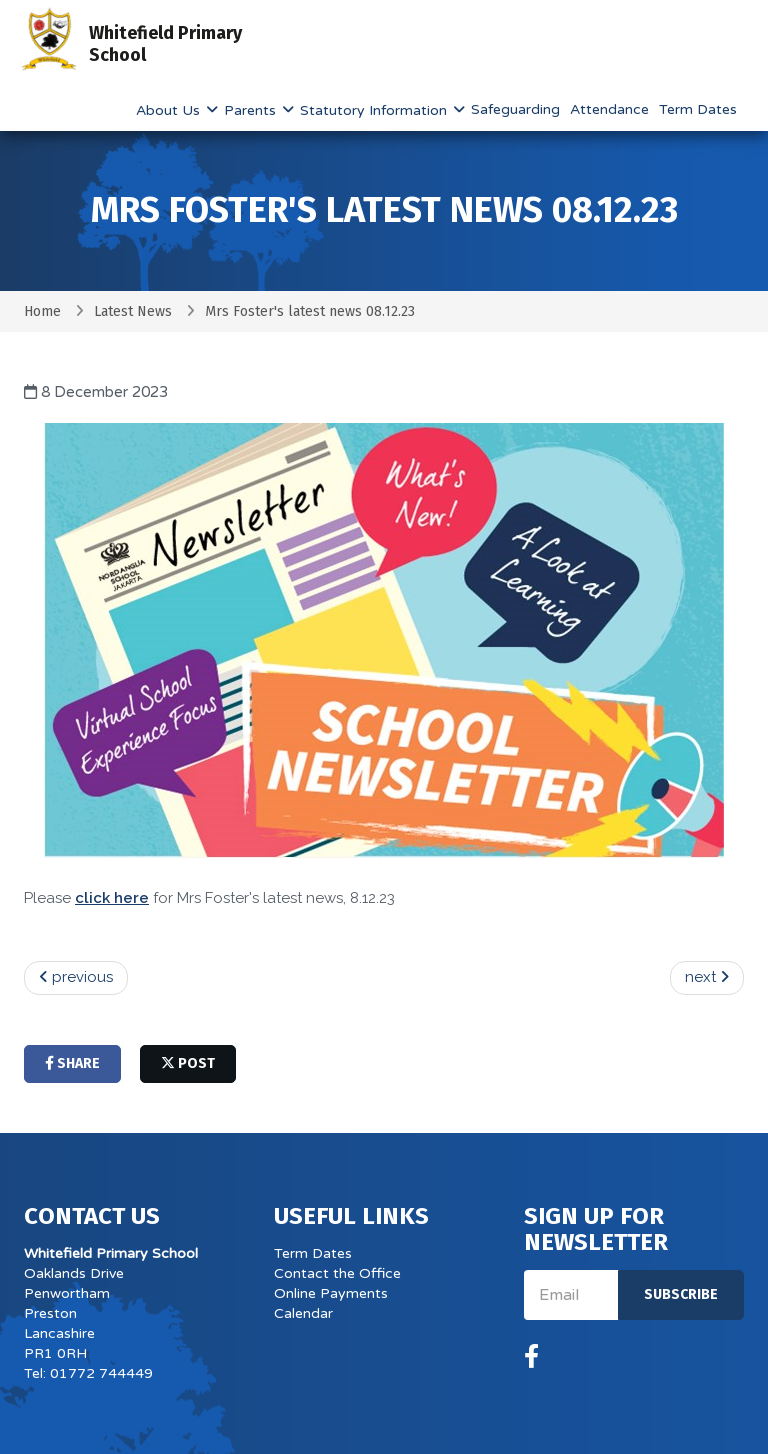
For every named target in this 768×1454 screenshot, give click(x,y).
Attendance (609, 109)
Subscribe (681, 1294)
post (188, 1063)
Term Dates (698, 109)
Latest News (133, 311)
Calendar (303, 1313)
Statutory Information (375, 110)
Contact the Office (337, 1273)
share (72, 1063)
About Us (170, 110)
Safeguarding (515, 109)
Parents (252, 110)
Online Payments (331, 1293)
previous (76, 977)
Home (42, 311)
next (707, 977)
